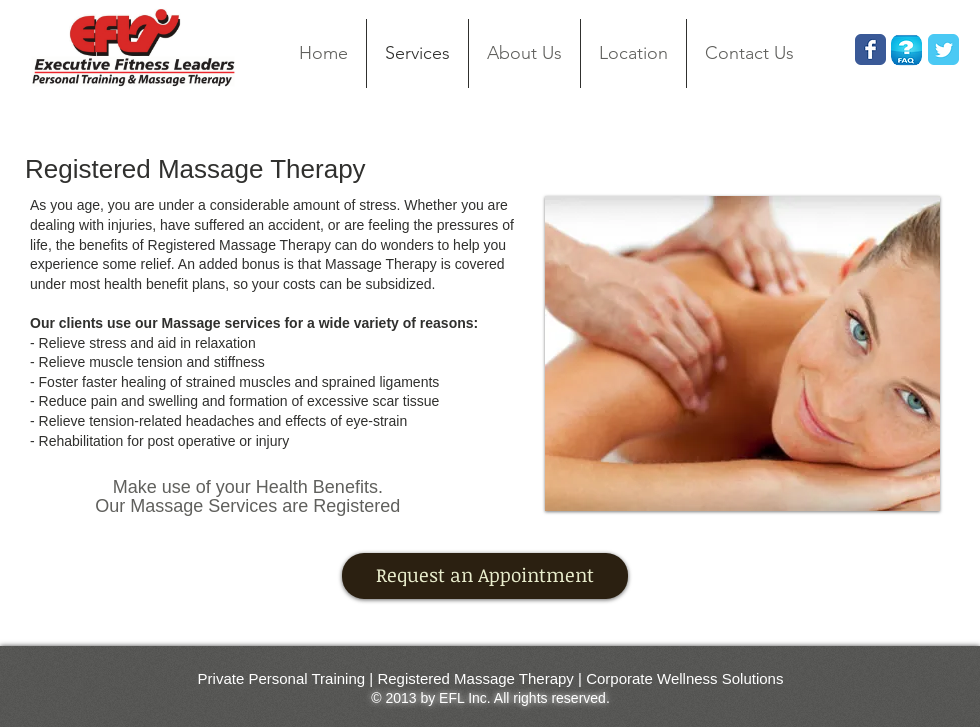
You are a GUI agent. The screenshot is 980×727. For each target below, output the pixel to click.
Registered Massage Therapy (475, 678)
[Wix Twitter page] (943, 49)
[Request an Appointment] (485, 576)
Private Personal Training (282, 678)
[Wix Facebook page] (870, 49)
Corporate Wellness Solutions (684, 678)
